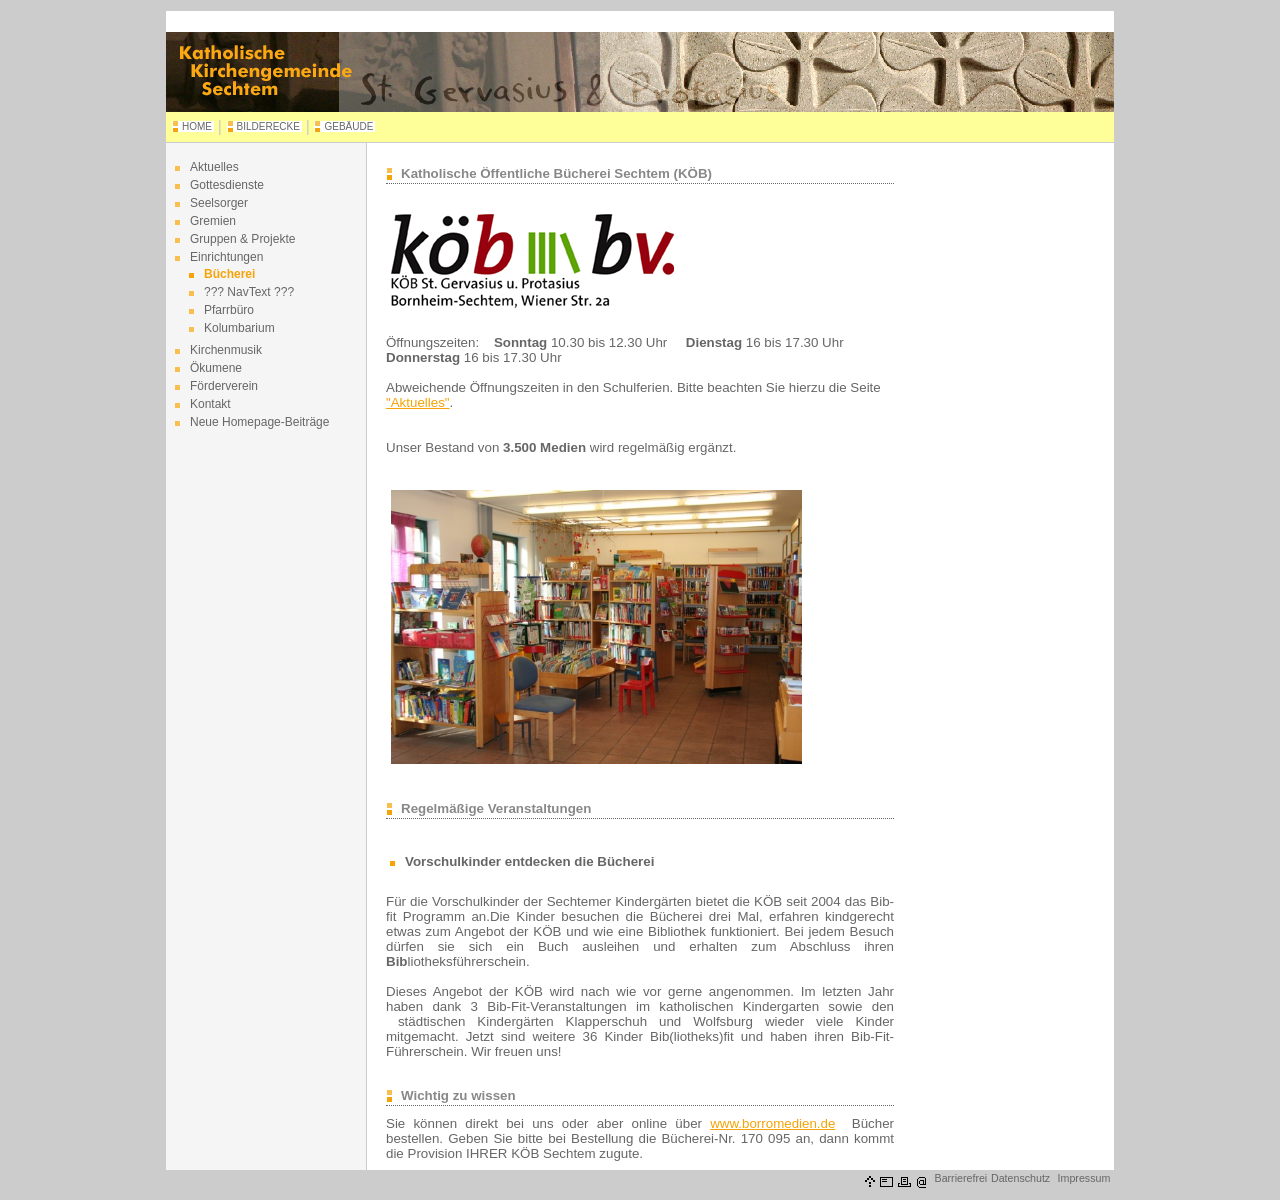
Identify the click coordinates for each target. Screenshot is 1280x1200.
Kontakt (210, 404)
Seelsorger (219, 203)
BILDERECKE (268, 126)
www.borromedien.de (772, 1123)
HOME (197, 126)
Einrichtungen (226, 257)
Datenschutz (1020, 1178)
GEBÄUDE (348, 126)
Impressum (1084, 1178)
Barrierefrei (961, 1178)
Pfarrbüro (229, 310)
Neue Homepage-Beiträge (259, 422)
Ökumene (216, 368)
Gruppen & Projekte (242, 239)
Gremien (213, 221)
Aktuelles (214, 167)
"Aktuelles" (418, 402)
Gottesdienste (227, 185)
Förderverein (224, 386)
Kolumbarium (239, 328)
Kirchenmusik (226, 350)
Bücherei (229, 274)
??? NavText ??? (249, 292)
